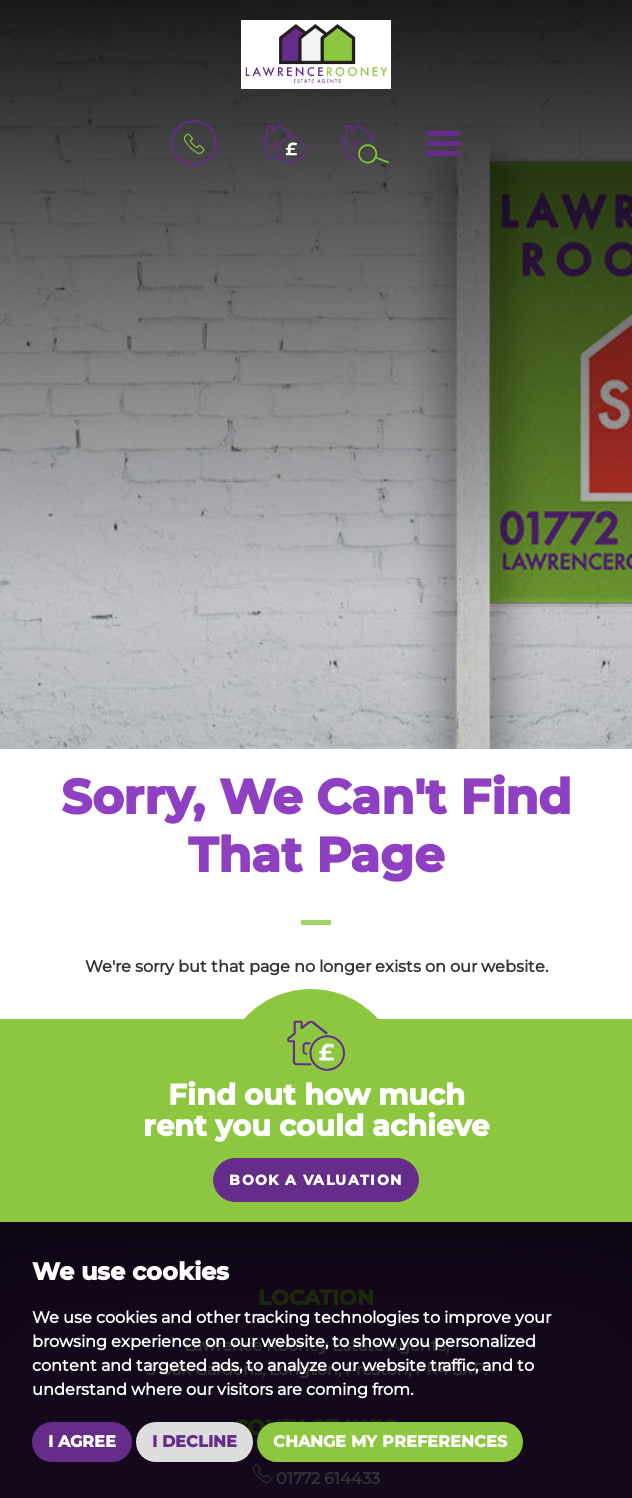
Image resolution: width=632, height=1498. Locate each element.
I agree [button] (82, 1441)
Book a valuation (315, 1180)
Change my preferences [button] (390, 1441)
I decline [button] (194, 1441)
